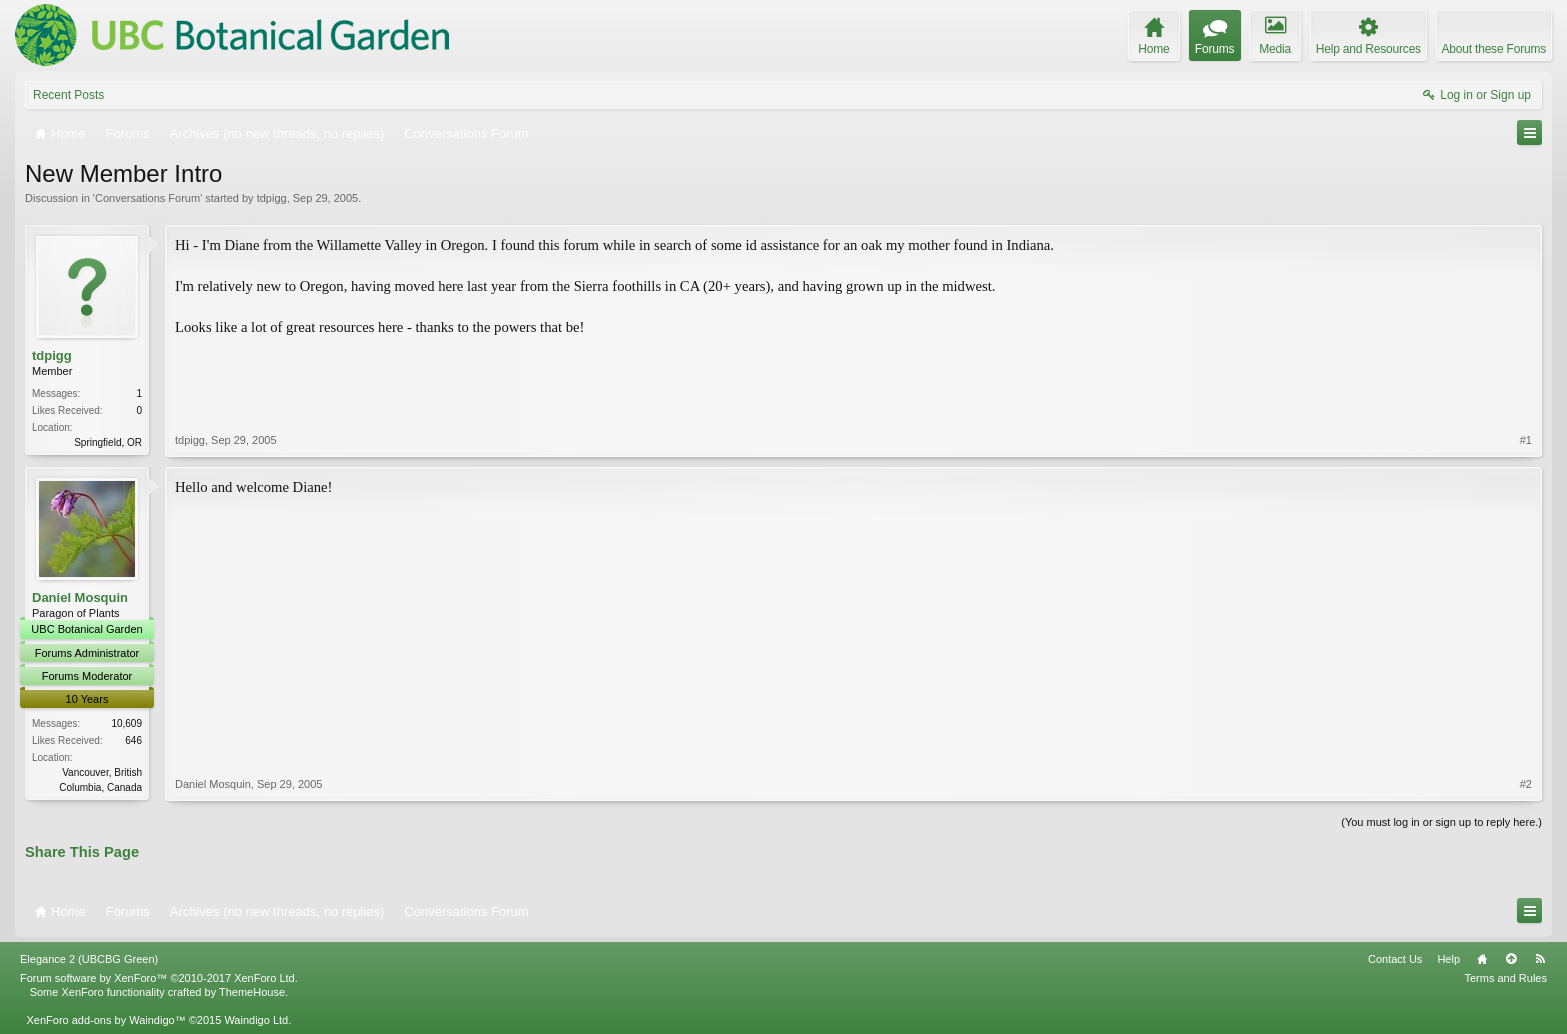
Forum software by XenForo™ (159, 978)
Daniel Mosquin (80, 597)
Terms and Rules (1505, 978)
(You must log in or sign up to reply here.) (1441, 822)
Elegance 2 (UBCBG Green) (89, 959)
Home (1482, 959)
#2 (1526, 784)
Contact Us (1395, 959)
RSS (1540, 959)
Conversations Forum (147, 198)
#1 (1526, 440)
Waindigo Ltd (256, 1020)
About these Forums (1494, 49)
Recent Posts (68, 95)
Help (1448, 959)
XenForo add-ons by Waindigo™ (105, 1020)
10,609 (126, 723)
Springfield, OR (108, 442)
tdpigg (272, 198)
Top (1511, 959)
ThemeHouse (252, 992)
